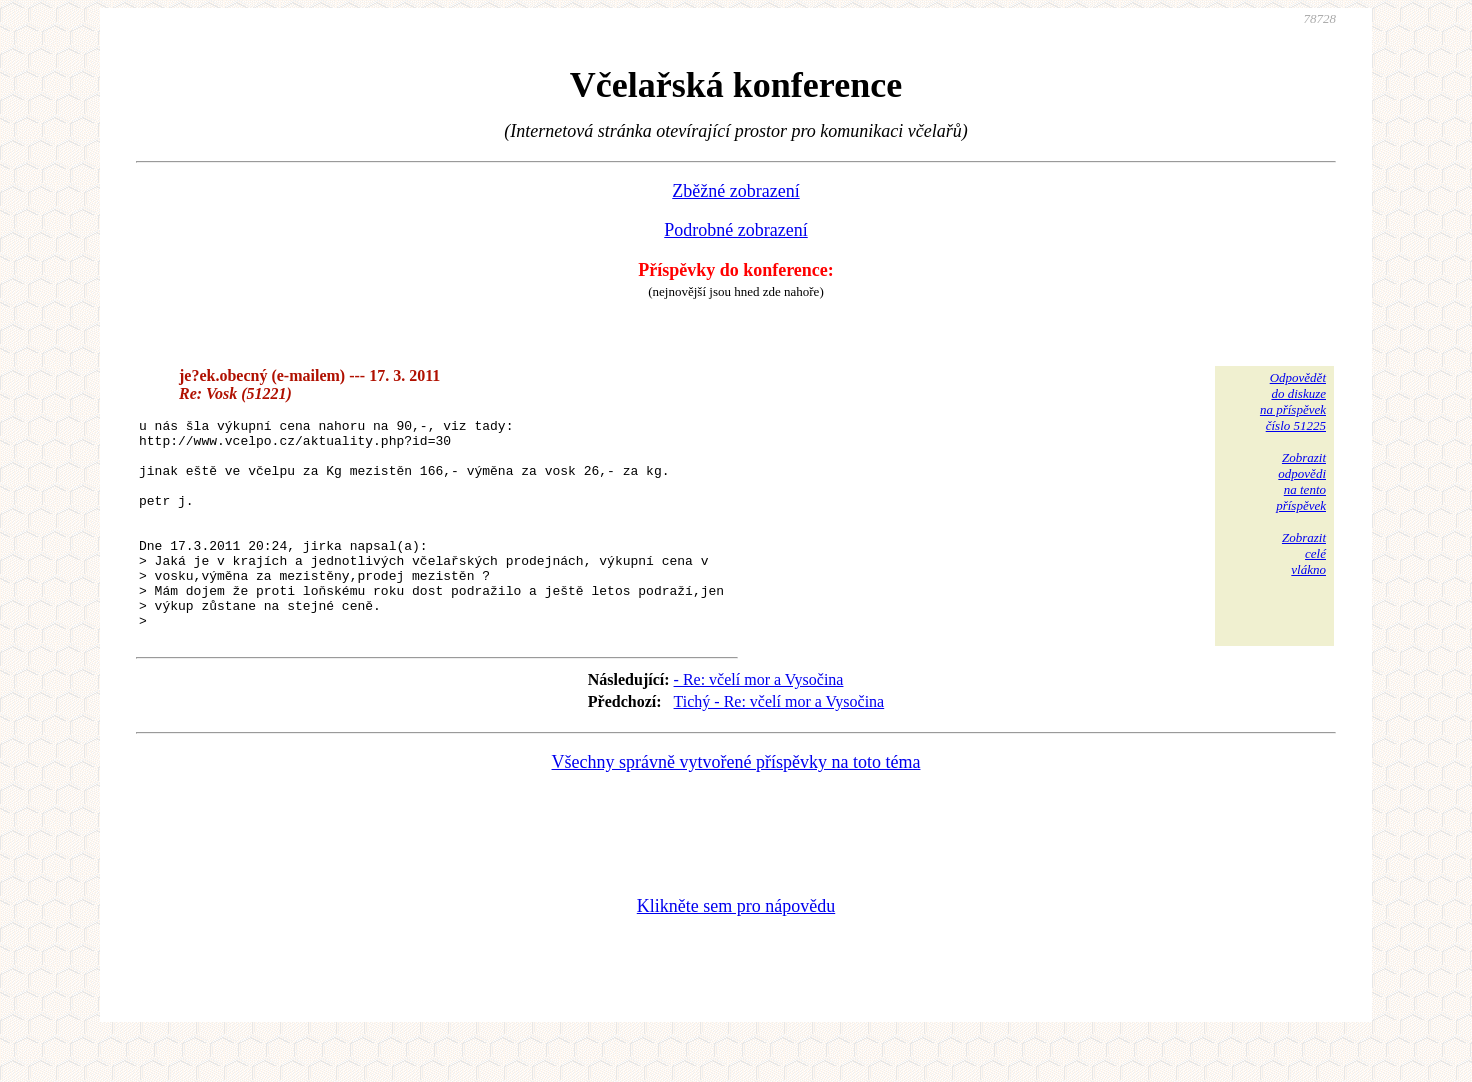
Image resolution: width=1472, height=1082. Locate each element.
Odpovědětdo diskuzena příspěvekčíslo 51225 (1293, 401)
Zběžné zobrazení (735, 191)
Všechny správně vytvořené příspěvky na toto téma (736, 804)
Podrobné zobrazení (735, 230)
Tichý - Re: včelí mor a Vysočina (779, 743)
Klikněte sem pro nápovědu (736, 948)
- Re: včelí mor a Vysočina (759, 721)
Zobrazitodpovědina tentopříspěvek (1301, 481)
